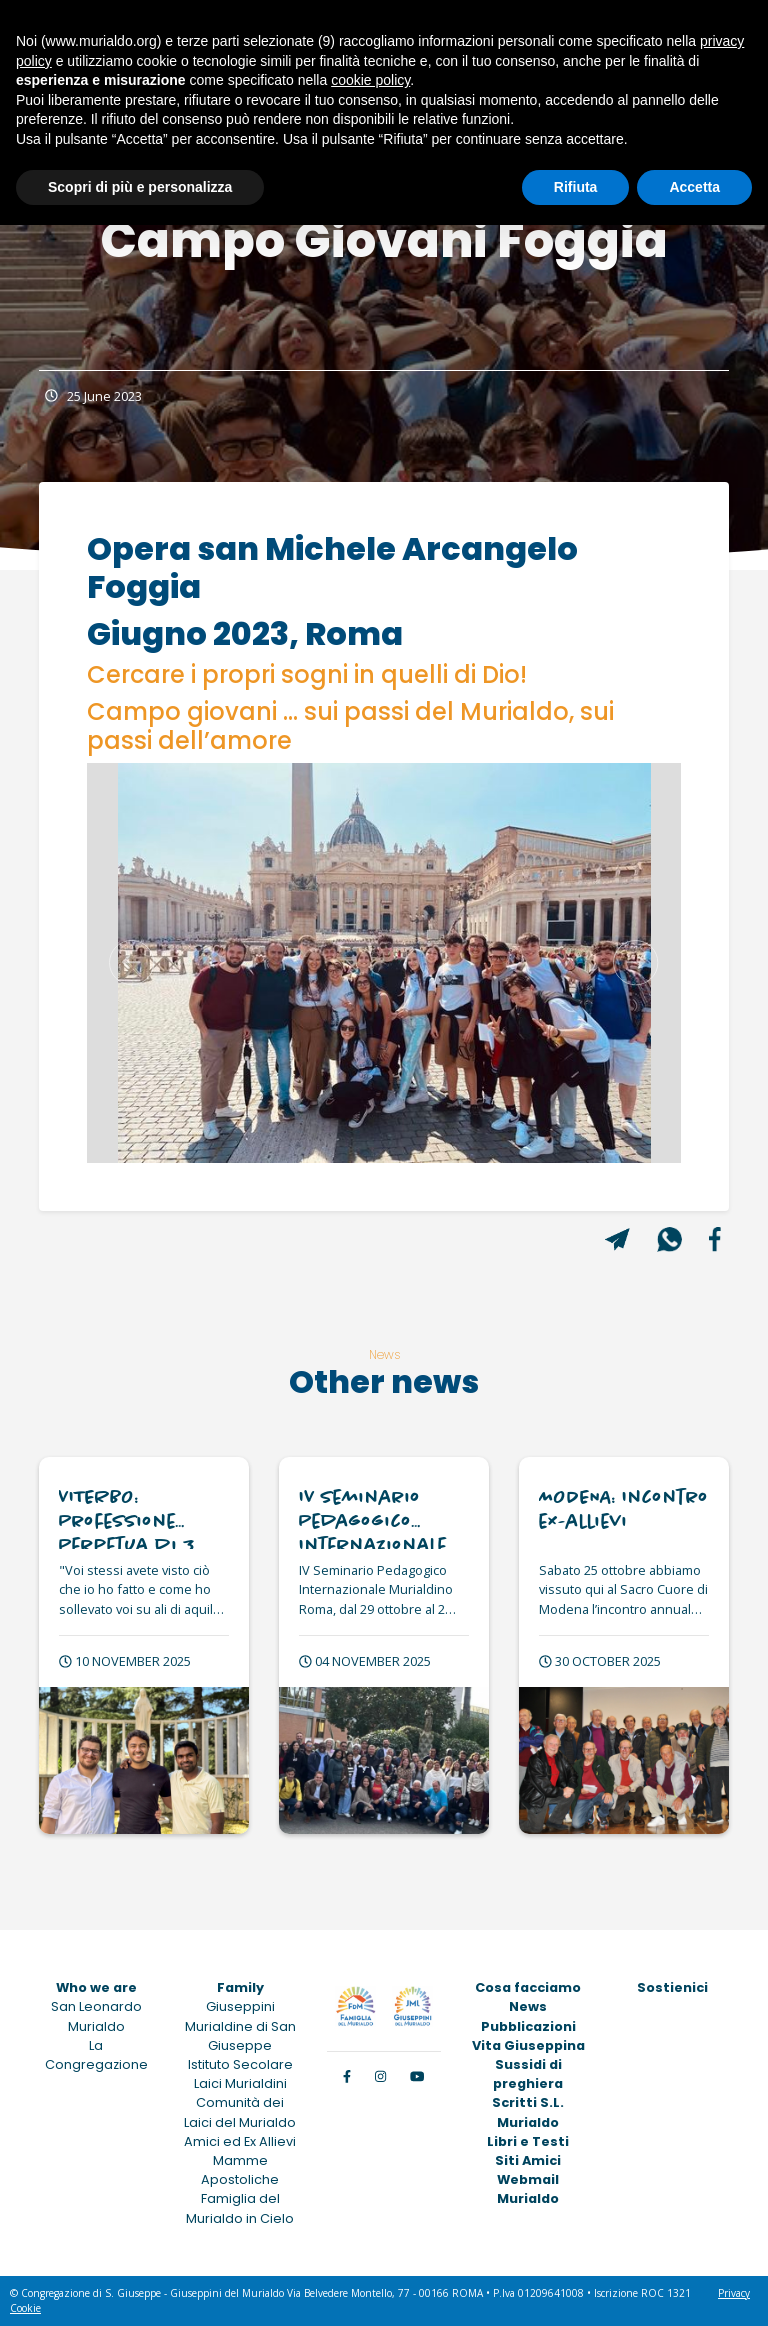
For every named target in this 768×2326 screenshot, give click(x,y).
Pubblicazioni (528, 2026)
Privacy (734, 2293)
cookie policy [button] (370, 80)
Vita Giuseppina (528, 2045)
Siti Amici (528, 2160)
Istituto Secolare (240, 2064)
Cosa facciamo (528, 1987)
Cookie (25, 2308)
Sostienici (672, 1987)
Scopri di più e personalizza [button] (140, 187)
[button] (131, 963)
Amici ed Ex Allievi (240, 2141)
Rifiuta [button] (576, 187)
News (528, 2006)
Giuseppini (240, 2006)
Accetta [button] (694, 187)
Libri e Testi (528, 2141)
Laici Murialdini (240, 2083)
